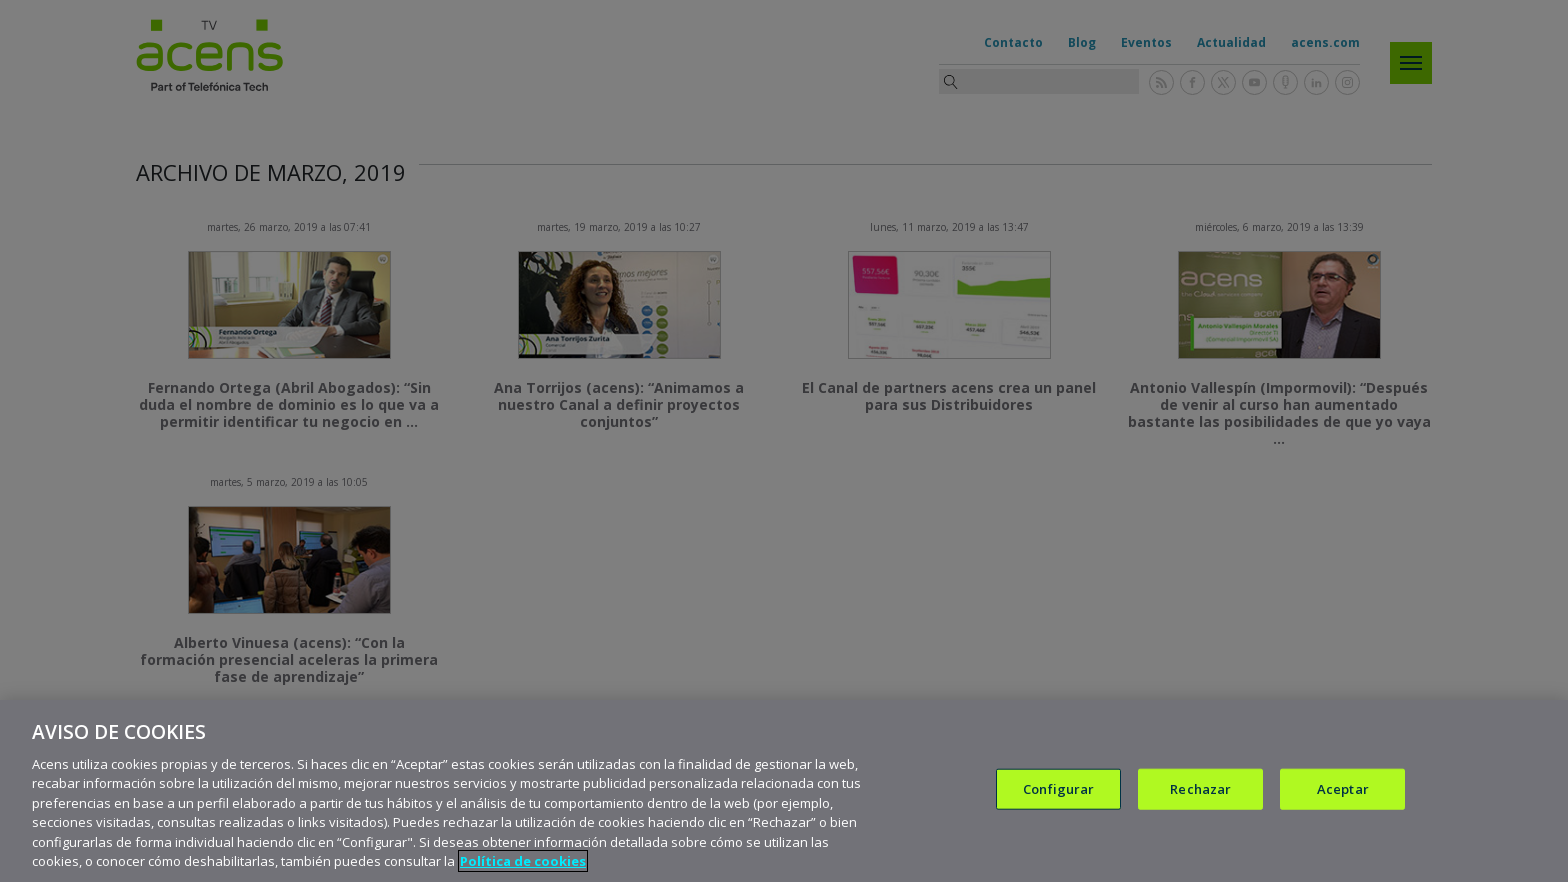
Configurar (1058, 793)
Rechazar (1200, 793)
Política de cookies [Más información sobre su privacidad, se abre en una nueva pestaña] (523, 866)
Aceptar (1343, 793)
